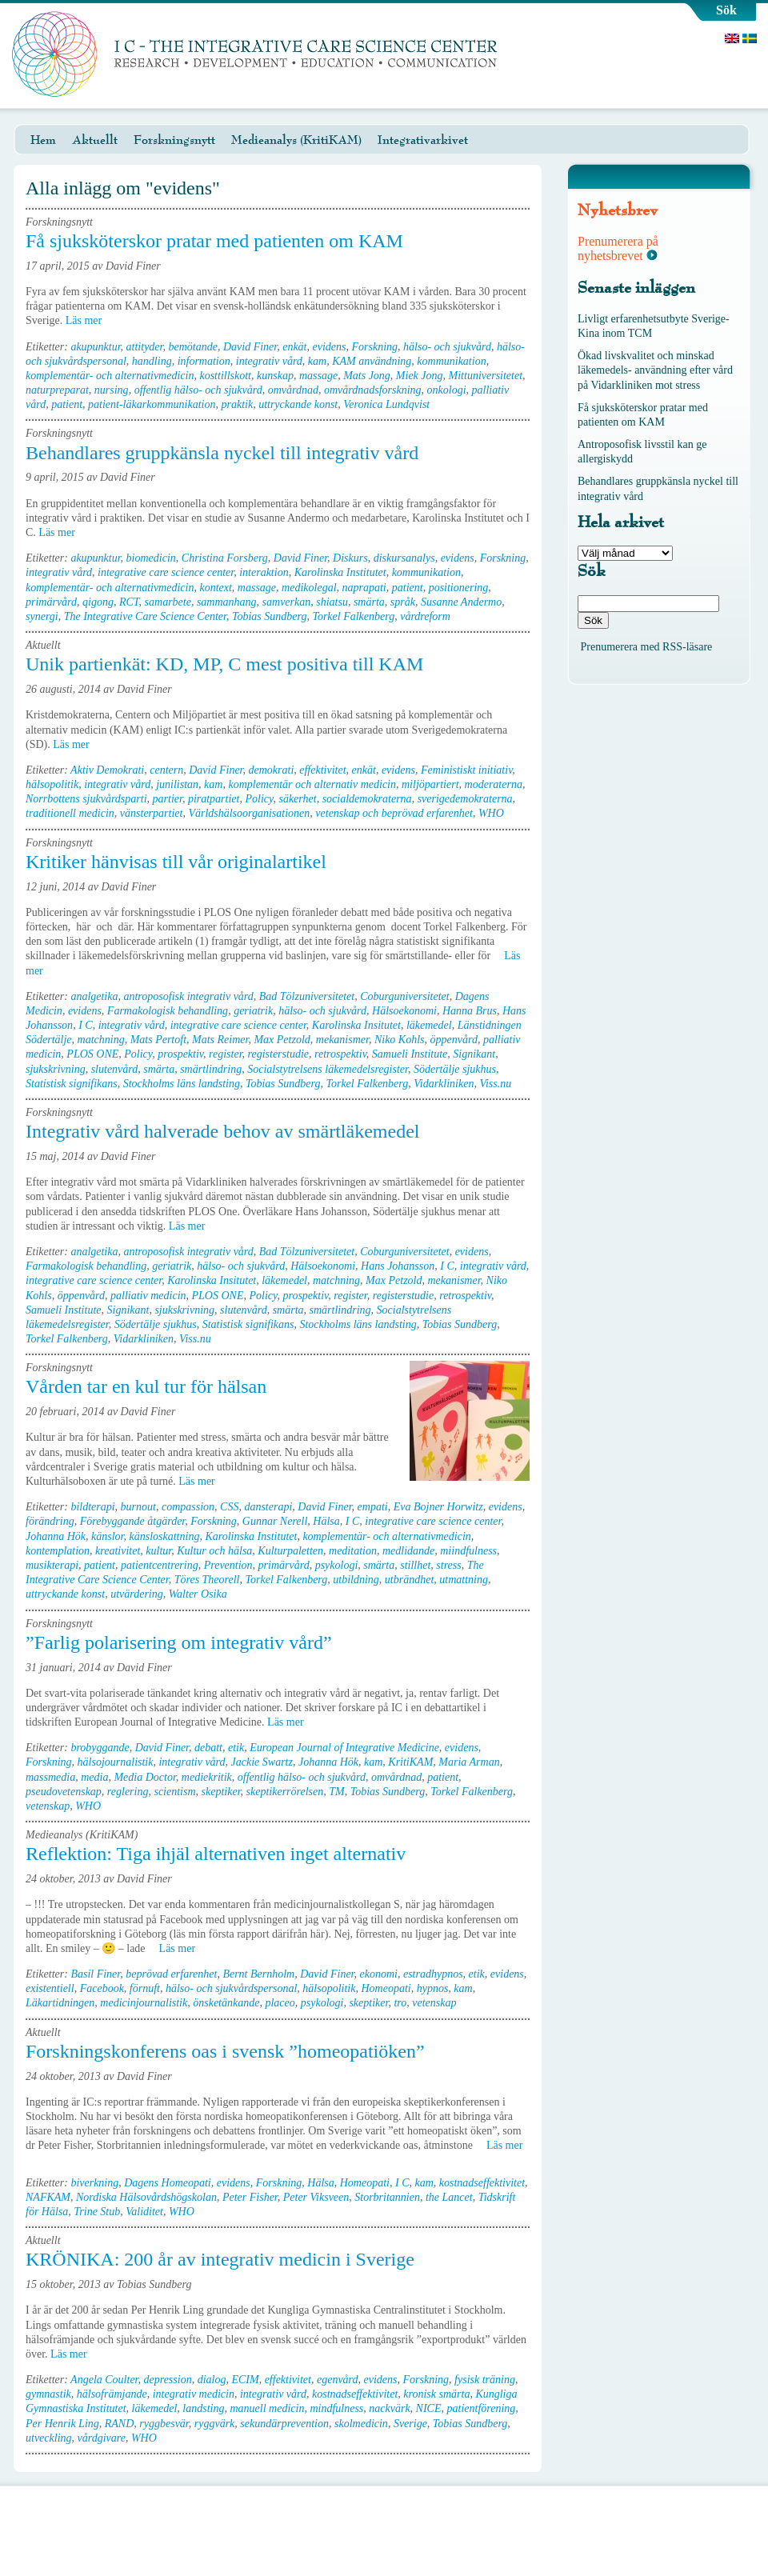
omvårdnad (293, 390)
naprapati (364, 588)
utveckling (49, 2438)
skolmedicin (361, 2424)
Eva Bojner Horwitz (438, 1507)
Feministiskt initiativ (466, 770)
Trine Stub (97, 2212)
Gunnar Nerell (275, 1521)
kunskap (275, 376)
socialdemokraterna (367, 799)
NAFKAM (48, 2197)
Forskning (375, 347)
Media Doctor (144, 1777)
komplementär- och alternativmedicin (110, 376)
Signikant (474, 1054)
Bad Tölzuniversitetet (306, 996)
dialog (212, 2380)
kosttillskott (225, 376)
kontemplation (58, 1551)
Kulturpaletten (290, 1551)
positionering (459, 588)
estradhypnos (433, 1974)
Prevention (228, 1565)
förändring (50, 1521)
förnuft (145, 1988)
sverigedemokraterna (465, 799)
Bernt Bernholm (258, 1974)
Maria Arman (468, 1762)
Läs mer (89, 320)
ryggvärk (214, 2424)
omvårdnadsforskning (373, 390)
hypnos (433, 1988)
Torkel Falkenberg (353, 616)
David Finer (250, 347)
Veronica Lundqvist (386, 404)
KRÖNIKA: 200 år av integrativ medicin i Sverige (220, 2259)
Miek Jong (419, 376)
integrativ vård (269, 361)
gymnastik (48, 2394)
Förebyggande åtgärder (133, 1521)
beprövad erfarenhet (171, 1974)
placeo (279, 2003)
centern (166, 770)
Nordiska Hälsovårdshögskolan (146, 2197)
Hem (43, 140)
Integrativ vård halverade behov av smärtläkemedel (222, 1131)
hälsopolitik (52, 784)
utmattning (463, 1580)
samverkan (286, 602)
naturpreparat (57, 390)
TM (336, 1792)
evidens (329, 347)
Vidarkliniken (444, 1084)
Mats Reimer (220, 1040)
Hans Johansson (397, 1266)
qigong (98, 602)
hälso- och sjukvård (447, 347)
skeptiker (221, 1792)
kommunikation (451, 361)
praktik (237, 404)
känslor (107, 1536)
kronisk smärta (436, 2394)
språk (402, 602)
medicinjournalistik (143, 2003)
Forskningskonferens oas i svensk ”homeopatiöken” (225, 2051)
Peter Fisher (250, 2197)
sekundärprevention (284, 2424)
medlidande (408, 1551)
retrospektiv (340, 1054)
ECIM (244, 2380)
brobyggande (99, 1748)
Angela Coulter (104, 2380)
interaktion (263, 572)
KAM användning (371, 361)
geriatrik (253, 1011)
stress (448, 1565)
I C (85, 1025)
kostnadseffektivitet (482, 2183)
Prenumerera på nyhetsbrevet (618, 248)
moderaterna (493, 784)
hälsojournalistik (116, 1762)
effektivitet (322, 770)
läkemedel (429, 1025)
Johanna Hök (56, 1536)
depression (168, 2380)
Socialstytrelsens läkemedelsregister (327, 1069)
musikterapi (52, 1565)
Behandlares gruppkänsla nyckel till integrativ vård (222, 452)
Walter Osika (198, 1594)
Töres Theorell (207, 1580)
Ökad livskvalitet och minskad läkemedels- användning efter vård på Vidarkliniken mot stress (655, 370)
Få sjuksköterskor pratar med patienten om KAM (214, 240)
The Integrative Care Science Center (145, 616)
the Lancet (449, 2197)
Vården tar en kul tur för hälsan (146, 1386)
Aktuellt (95, 140)
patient (66, 404)
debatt (208, 1748)
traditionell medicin (70, 813)
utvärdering (136, 1594)
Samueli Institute (410, 1054)
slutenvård (114, 1069)
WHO (491, 813)
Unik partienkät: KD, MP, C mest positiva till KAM (224, 664)
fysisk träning (484, 2380)
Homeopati (385, 1988)
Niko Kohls (399, 1040)
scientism (174, 1792)
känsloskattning (165, 1536)
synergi (42, 616)
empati (373, 1507)
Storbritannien (387, 2197)
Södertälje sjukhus (455, 1069)
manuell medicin (267, 2408)
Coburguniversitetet (404, 996)
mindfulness (336, 2408)
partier (167, 799)
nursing (111, 390)
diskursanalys (404, 558)
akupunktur (95, 347)
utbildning (356, 1580)
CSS (229, 1507)
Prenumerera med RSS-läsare (647, 647)
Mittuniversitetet (486, 376)
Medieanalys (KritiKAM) (296, 140)
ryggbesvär (163, 2424)
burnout (138, 1507)
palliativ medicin (148, 1296)
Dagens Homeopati (167, 2183)
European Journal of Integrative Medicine (344, 1748)
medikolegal (309, 588)
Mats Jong (366, 376)
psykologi (336, 1565)
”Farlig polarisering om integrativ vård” (179, 1642)
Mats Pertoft (158, 1040)
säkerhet (297, 799)
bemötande (192, 347)
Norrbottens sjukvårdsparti (86, 799)
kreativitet (117, 1551)
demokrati (271, 770)
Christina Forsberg (225, 558)
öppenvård (454, 1040)
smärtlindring (211, 1069)
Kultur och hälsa (214, 1551)
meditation (353, 1551)
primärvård (51, 602)
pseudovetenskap (64, 1792)
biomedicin (151, 558)
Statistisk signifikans (72, 1084)
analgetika (94, 996)
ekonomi (379, 1974)
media (94, 1777)
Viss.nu (495, 1084)
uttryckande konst (298, 404)
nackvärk (389, 2408)
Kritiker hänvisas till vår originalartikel (176, 861)
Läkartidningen (60, 2003)
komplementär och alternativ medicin (312, 784)
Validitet (144, 2212)
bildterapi (92, 1507)
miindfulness (468, 1551)
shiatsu (332, 602)
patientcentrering (159, 1565)
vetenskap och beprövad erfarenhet (394, 813)
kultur (158, 1551)
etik (236, 1748)
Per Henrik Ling (62, 2424)
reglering (128, 1792)
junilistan (177, 784)
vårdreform (425, 616)
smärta (369, 602)
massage (318, 376)
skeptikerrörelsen (285, 1792)
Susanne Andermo (461, 602)
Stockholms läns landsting (181, 1084)
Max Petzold (282, 1040)
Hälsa (326, 1521)
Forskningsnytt (174, 140)
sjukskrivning (56, 1069)
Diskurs (350, 558)
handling (152, 361)
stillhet (415, 1565)
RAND (119, 2424)
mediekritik (207, 1777)
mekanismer (342, 1040)
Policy (259, 799)
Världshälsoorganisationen (249, 813)
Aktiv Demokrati (107, 770)
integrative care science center (166, 572)
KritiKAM (410, 1762)
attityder (144, 347)
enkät (294, 347)
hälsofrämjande (112, 2394)
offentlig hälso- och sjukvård (198, 390)
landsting (203, 2408)
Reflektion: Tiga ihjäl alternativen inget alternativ (216, 1853)
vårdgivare (102, 2438)
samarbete (168, 602)
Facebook (102, 1988)
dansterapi (268, 1507)
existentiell (50, 1988)
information (204, 361)
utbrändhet (409, 1580)
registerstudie (278, 1054)
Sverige (410, 2424)
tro (400, 2003)
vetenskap (48, 1806)
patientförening (481, 2408)
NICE (429, 2408)
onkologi (446, 390)
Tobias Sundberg (269, 616)
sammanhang (227, 602)
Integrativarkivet (423, 140)
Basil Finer (95, 1974)
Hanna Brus (469, 1011)
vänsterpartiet (151, 813)
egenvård (337, 2380)
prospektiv (180, 1054)
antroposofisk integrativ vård (188, 996)
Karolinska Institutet (340, 572)
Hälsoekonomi (404, 1011)
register (225, 1054)
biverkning (94, 2183)
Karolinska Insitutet (356, 1025)
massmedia (50, 1777)
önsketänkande (226, 2003)
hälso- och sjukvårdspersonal (231, 1988)
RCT (129, 602)
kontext (215, 588)
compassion (188, 1507)
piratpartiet (214, 799)
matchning (101, 1040)
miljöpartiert (430, 784)
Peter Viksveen (316, 2197)
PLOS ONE (92, 1054)
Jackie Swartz (262, 1762)
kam (317, 361)
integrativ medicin (193, 2394)
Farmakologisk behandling (167, 1011)
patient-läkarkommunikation (151, 404)
